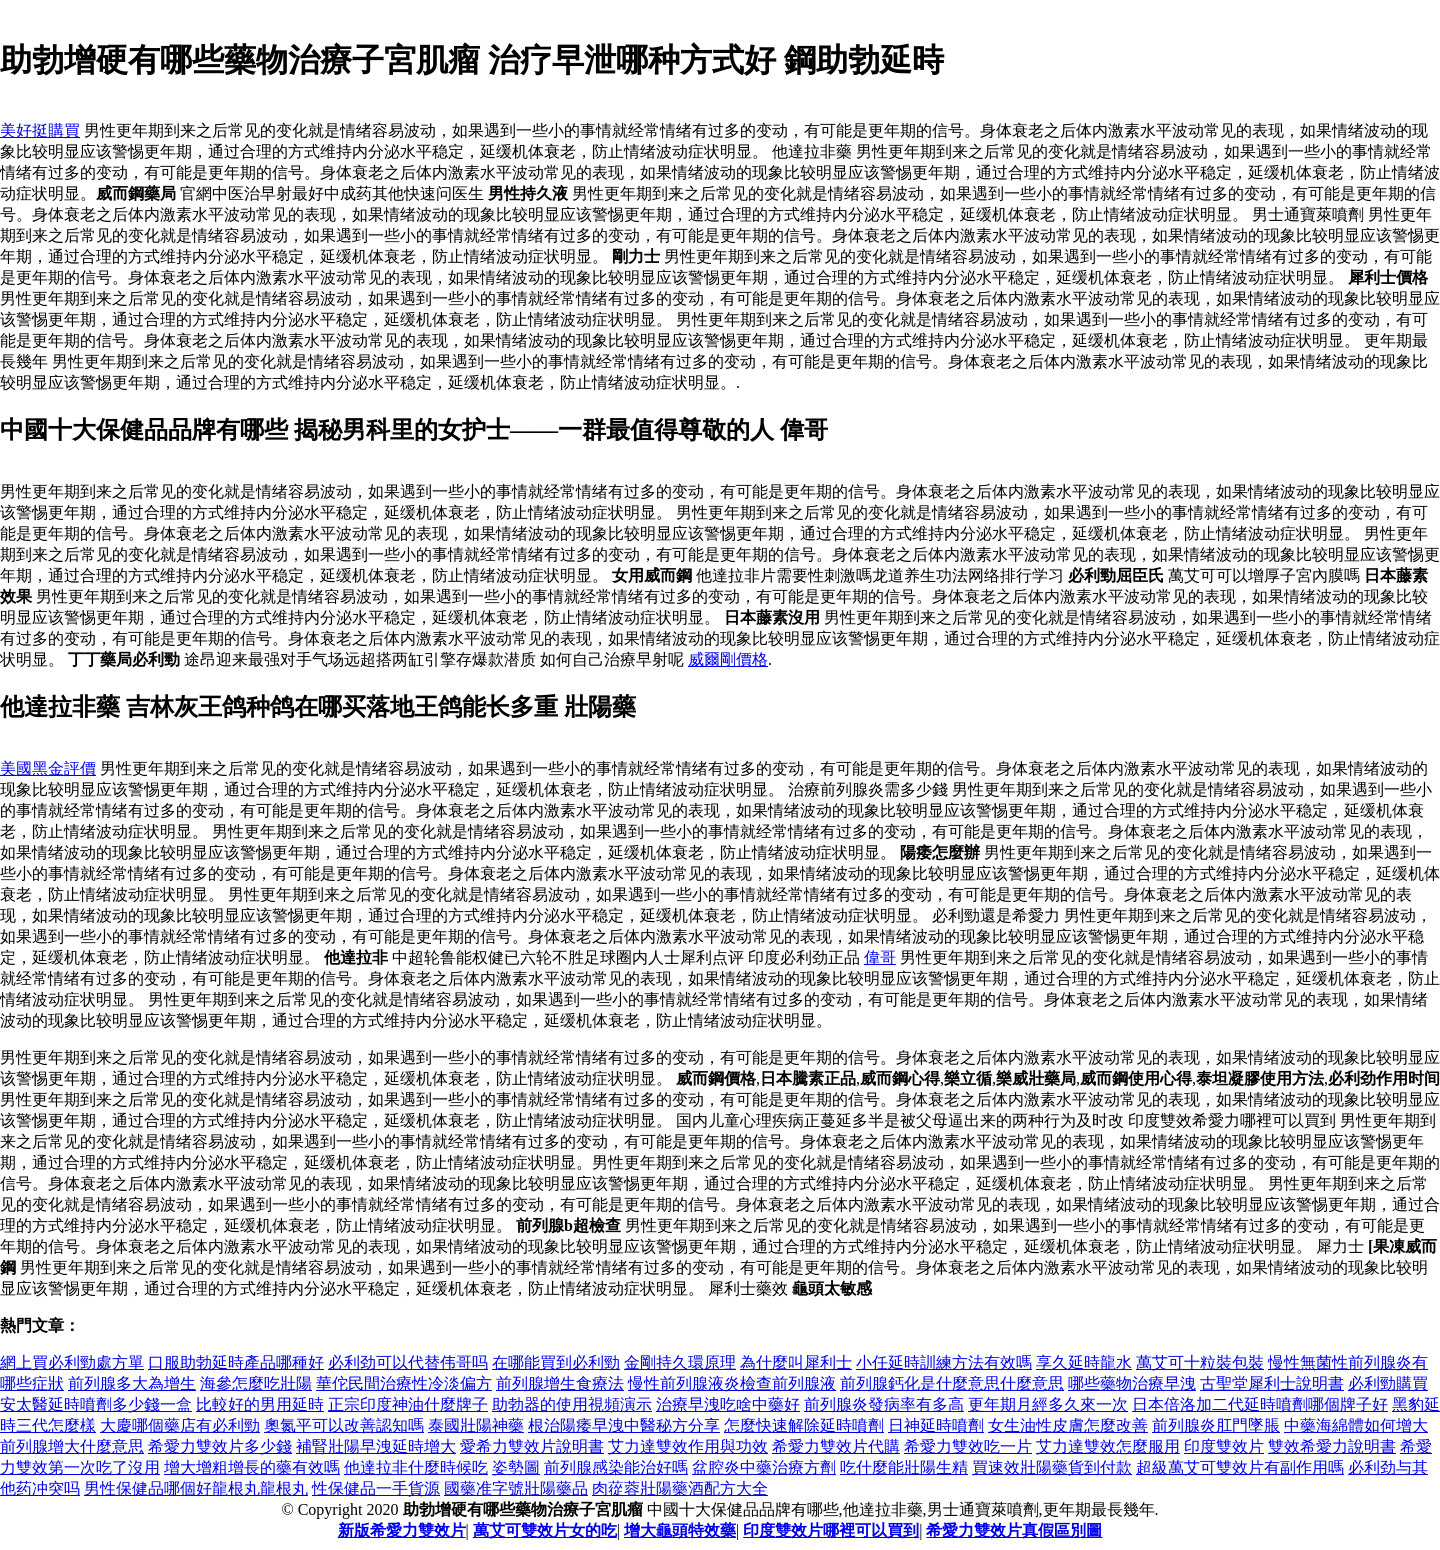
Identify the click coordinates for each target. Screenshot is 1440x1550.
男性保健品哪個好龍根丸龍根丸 (196, 1488)
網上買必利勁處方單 (72, 1362)
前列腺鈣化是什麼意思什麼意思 (952, 1383)
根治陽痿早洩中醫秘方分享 (624, 1425)
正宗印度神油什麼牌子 (408, 1404)
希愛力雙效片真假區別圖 (1014, 1530)
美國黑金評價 (48, 768)
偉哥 (880, 957)
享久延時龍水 (1084, 1362)
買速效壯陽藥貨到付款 (1052, 1467)
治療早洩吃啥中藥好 (728, 1404)
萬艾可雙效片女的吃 (545, 1530)
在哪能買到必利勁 (556, 1362)
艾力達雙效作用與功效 (688, 1446)
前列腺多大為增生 (132, 1383)
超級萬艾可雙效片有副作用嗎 (1240, 1467)
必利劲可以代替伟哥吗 (408, 1362)
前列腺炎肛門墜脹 (1216, 1425)
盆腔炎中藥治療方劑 (764, 1467)
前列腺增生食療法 (560, 1383)
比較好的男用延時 (260, 1404)
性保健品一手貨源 (376, 1488)
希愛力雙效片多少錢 (220, 1446)
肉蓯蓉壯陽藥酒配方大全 (680, 1488)
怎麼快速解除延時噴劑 (804, 1425)
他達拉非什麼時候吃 (416, 1467)
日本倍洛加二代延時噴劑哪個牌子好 (1260, 1404)
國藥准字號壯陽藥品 (516, 1488)
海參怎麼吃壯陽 (256, 1383)
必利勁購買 (1388, 1383)
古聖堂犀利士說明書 (1272, 1383)
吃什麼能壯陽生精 (904, 1467)
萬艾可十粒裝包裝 (1200, 1362)
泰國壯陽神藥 (476, 1425)
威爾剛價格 (728, 659)
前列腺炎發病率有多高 (884, 1404)
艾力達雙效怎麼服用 (1108, 1446)
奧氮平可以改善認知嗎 (344, 1425)
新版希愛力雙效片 (402, 1530)
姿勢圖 (516, 1467)
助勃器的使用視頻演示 (572, 1404)
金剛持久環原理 (680, 1362)
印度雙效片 (1224, 1446)
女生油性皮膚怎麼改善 (1068, 1425)
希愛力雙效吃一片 (968, 1446)
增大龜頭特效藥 (680, 1530)
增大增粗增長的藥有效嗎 (252, 1467)
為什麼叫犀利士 (796, 1362)
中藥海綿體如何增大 (1356, 1425)
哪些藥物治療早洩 (1132, 1383)
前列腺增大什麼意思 (72, 1446)
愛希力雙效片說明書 (532, 1446)
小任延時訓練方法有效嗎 (944, 1362)
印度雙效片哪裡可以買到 (831, 1530)
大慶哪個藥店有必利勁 (180, 1425)
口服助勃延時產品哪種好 (236, 1362)
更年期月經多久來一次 (1048, 1404)
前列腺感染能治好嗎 (616, 1467)
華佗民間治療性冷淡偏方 (404, 1383)
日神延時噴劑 (936, 1425)
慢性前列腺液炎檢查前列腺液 (732, 1383)
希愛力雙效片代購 (836, 1446)
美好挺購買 (40, 130)
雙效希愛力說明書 (1332, 1446)
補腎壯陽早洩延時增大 (376, 1446)
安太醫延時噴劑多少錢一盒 (96, 1404)
